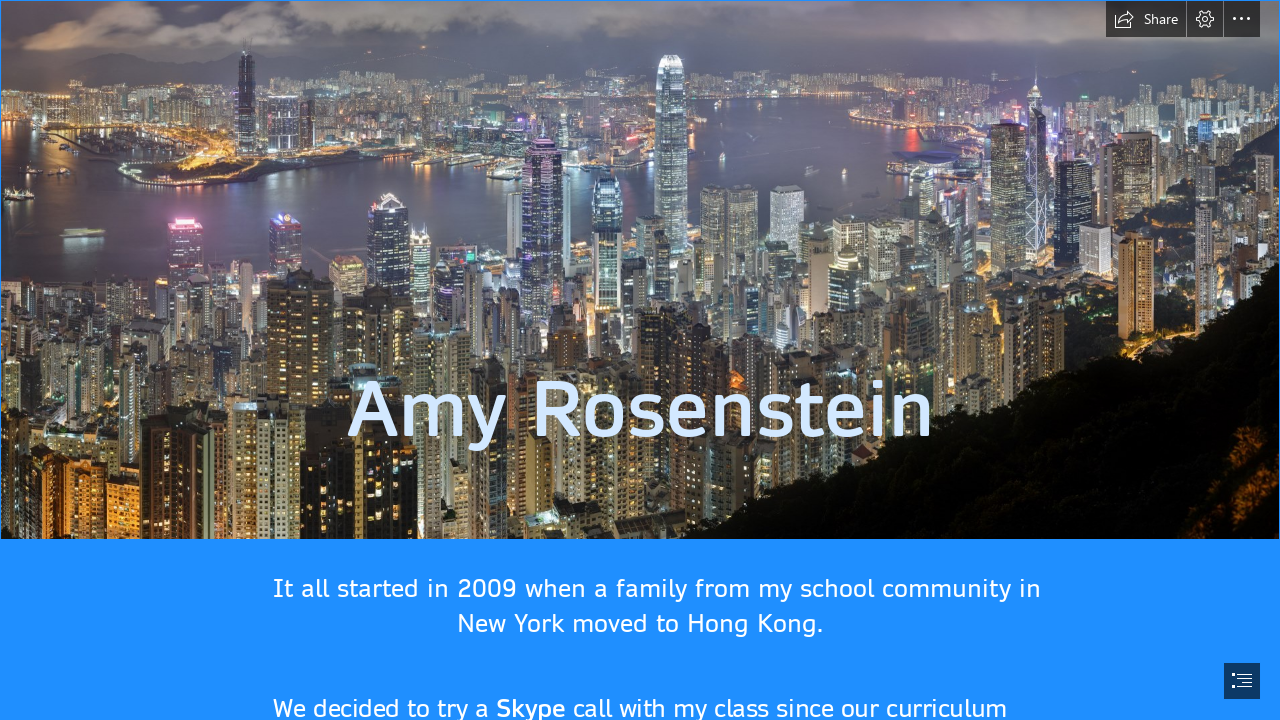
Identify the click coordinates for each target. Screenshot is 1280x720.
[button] (1146, 19)
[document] (640, 360)
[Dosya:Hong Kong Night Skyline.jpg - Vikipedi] (640, 270)
